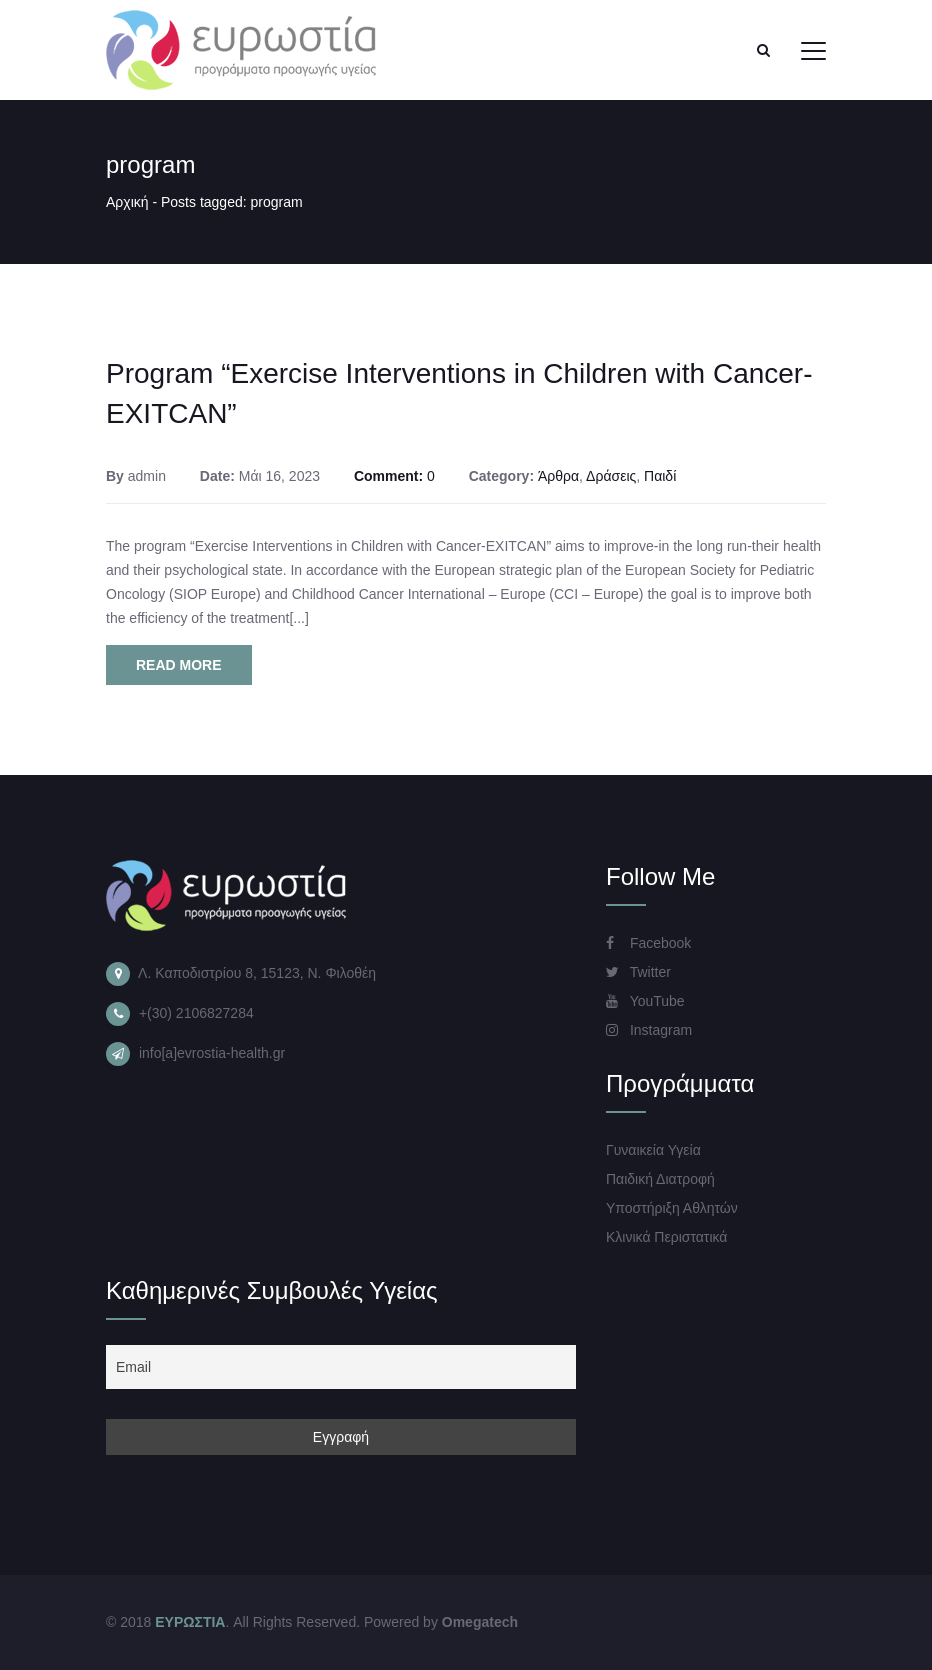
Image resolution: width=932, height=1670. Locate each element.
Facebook (648, 943)
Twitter (638, 972)
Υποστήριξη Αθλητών (672, 1208)
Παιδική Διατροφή (660, 1179)
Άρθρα (558, 476)
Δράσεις (611, 476)
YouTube (645, 1001)
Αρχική (127, 202)
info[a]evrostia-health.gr (212, 1053)
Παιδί (660, 476)
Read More (179, 665)
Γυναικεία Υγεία (653, 1150)
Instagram (649, 1030)
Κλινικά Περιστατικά (666, 1237)
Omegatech (480, 1622)
